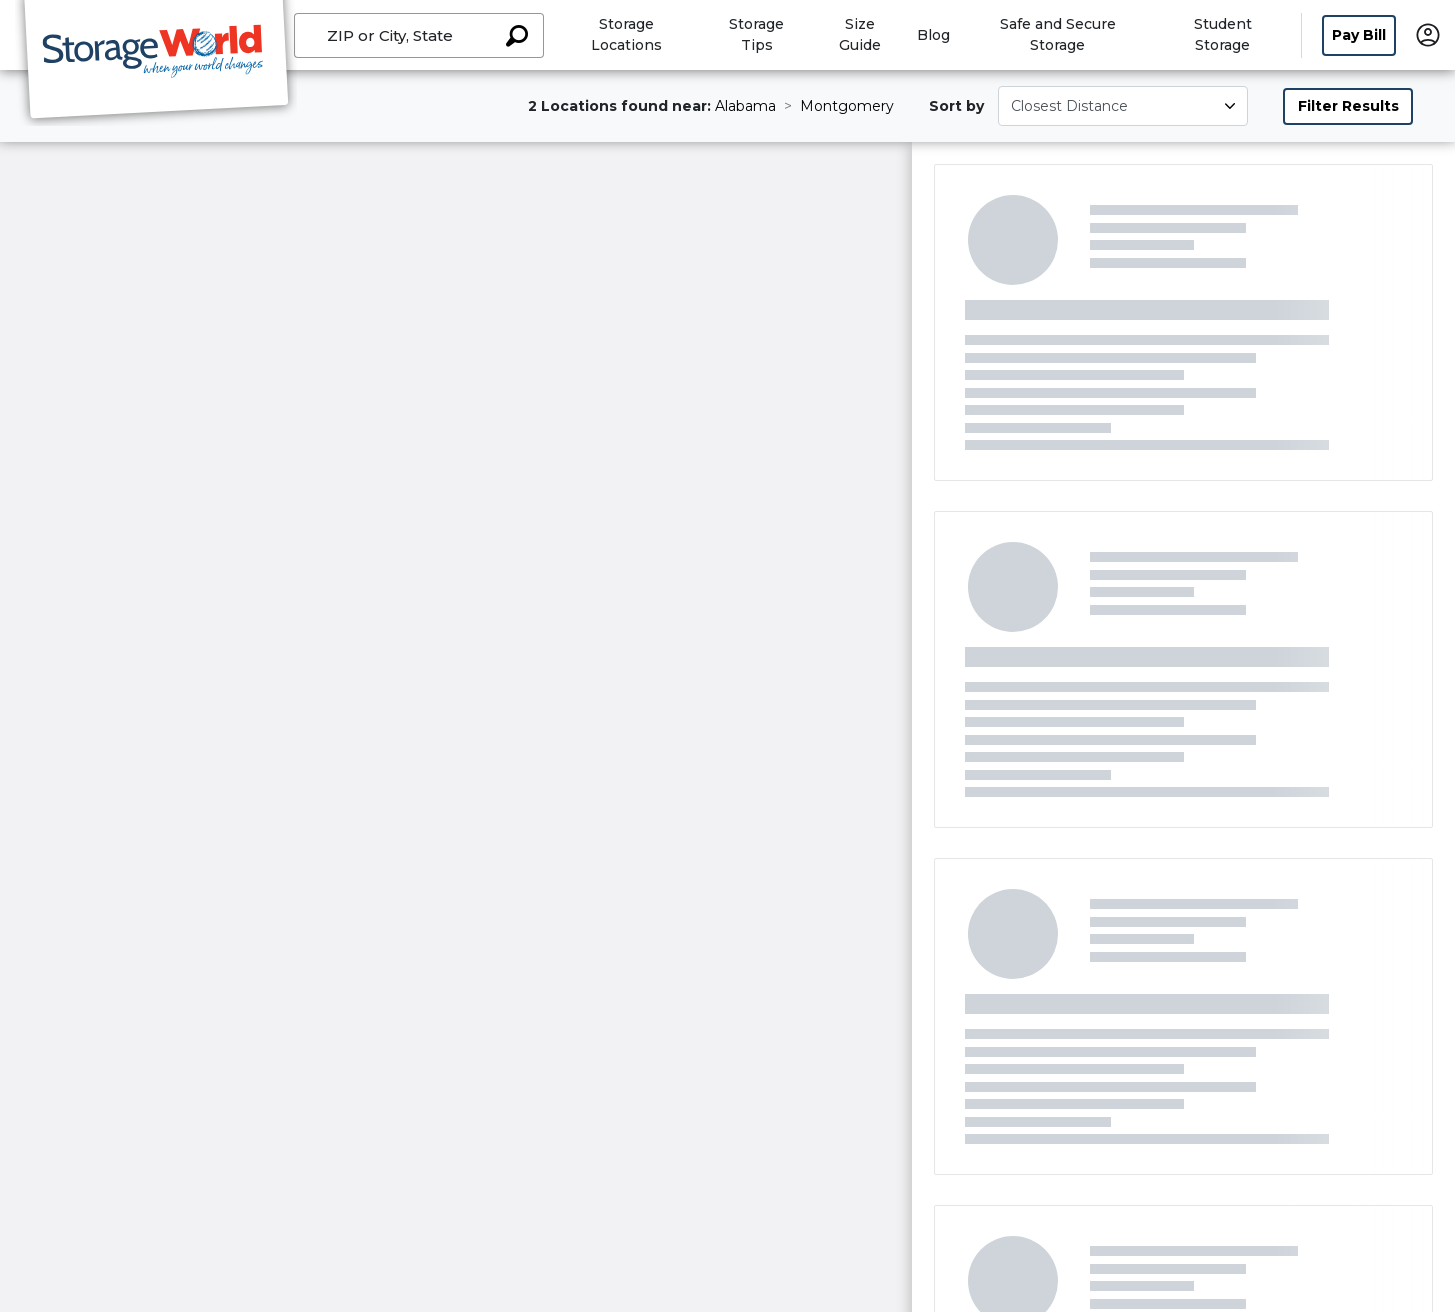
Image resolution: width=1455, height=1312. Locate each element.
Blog (933, 35)
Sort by (956, 106)
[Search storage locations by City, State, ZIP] (517, 35)
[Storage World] (156, 63)
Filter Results (1348, 106)
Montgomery (847, 106)
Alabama (745, 106)
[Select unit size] (1123, 106)
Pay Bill (1359, 35)
